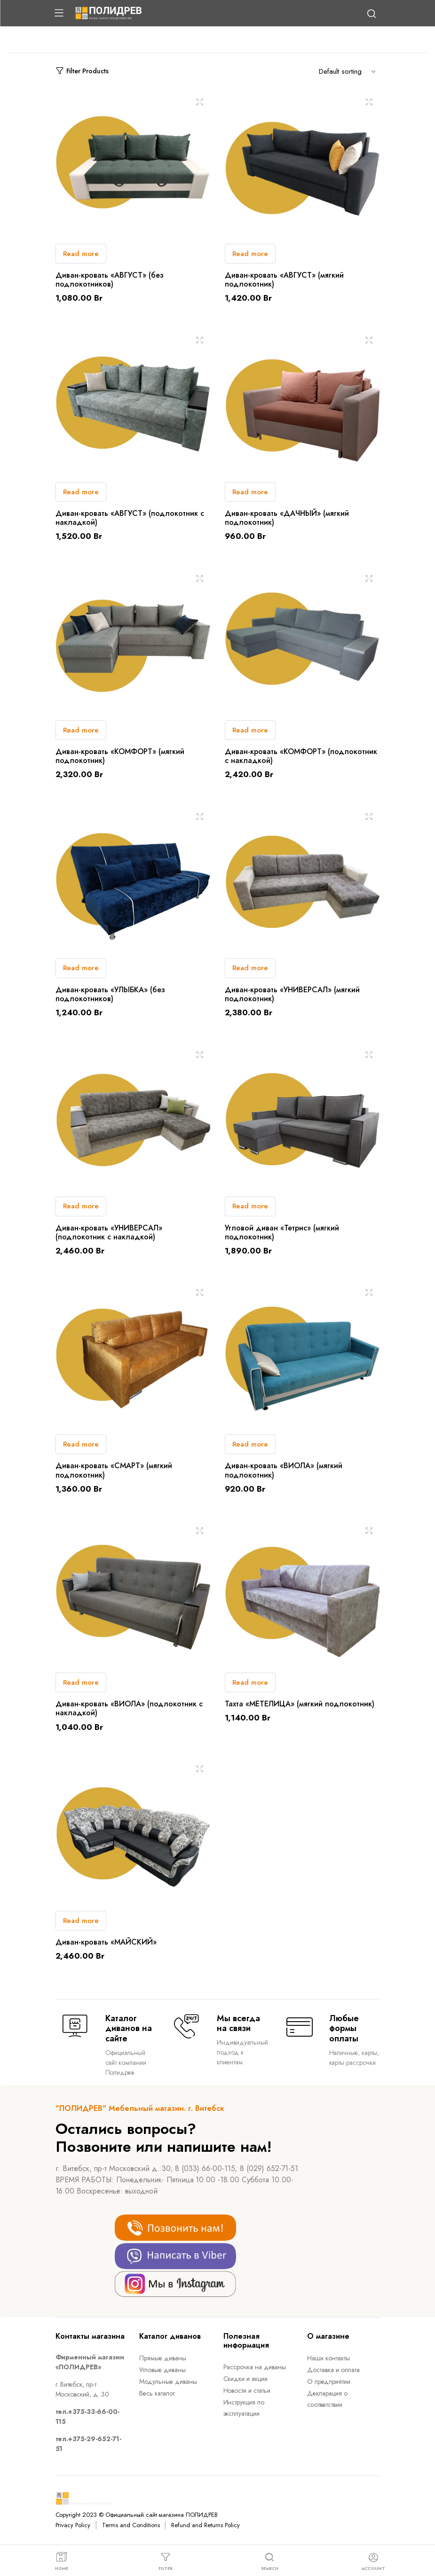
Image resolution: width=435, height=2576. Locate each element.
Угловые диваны (162, 2369)
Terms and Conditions (130, 2525)
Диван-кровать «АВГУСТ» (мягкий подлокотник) (284, 279)
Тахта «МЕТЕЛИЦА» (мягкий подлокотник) (299, 1703)
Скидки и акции (245, 2378)
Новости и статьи (247, 2390)
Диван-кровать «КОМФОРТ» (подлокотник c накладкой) (301, 756)
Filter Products (82, 71)
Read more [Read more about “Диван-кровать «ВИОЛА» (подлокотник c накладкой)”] (81, 1682)
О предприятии (328, 2381)
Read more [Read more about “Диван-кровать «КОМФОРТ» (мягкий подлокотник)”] (81, 730)
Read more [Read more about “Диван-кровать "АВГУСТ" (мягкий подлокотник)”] (250, 254)
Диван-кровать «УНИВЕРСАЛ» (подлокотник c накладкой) (108, 1232)
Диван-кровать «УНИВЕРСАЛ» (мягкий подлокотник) (292, 994)
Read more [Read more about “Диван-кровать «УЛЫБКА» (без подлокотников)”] (81, 968)
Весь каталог (157, 2393)
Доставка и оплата (333, 2369)
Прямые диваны (162, 2358)
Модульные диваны (168, 2381)
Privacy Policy (73, 2525)
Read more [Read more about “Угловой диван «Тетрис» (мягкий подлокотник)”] (250, 1206)
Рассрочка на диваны (254, 2367)
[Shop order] (349, 70)
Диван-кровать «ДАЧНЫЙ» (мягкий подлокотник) (287, 518)
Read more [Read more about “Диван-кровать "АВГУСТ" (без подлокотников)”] (81, 254)
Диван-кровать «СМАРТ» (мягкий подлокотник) (113, 1470)
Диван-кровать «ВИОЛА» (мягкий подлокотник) (283, 1470)
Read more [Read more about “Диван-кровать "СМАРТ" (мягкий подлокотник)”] (81, 1444)
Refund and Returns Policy (205, 2525)
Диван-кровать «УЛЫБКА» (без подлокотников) (110, 994)
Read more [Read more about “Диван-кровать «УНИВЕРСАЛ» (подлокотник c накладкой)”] (81, 1206)
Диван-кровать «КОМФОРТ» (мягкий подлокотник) (119, 756)
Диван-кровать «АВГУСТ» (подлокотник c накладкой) (129, 518)
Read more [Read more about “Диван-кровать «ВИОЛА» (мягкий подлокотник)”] (250, 1444)
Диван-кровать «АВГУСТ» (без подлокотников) (109, 279)
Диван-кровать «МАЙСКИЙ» (106, 1942)
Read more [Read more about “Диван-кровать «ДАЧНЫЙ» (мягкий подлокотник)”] (250, 492)
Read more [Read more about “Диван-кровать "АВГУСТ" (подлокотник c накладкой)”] (81, 492)
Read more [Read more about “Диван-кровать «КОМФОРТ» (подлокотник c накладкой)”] (250, 730)
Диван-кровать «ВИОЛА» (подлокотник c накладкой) (129, 1708)
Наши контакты (328, 2358)
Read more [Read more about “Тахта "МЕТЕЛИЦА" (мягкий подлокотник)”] (250, 1682)
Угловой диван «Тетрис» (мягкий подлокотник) (282, 1232)
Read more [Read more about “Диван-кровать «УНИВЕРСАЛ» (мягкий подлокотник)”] (250, 968)
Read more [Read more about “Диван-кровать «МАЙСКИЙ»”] (81, 1920)
